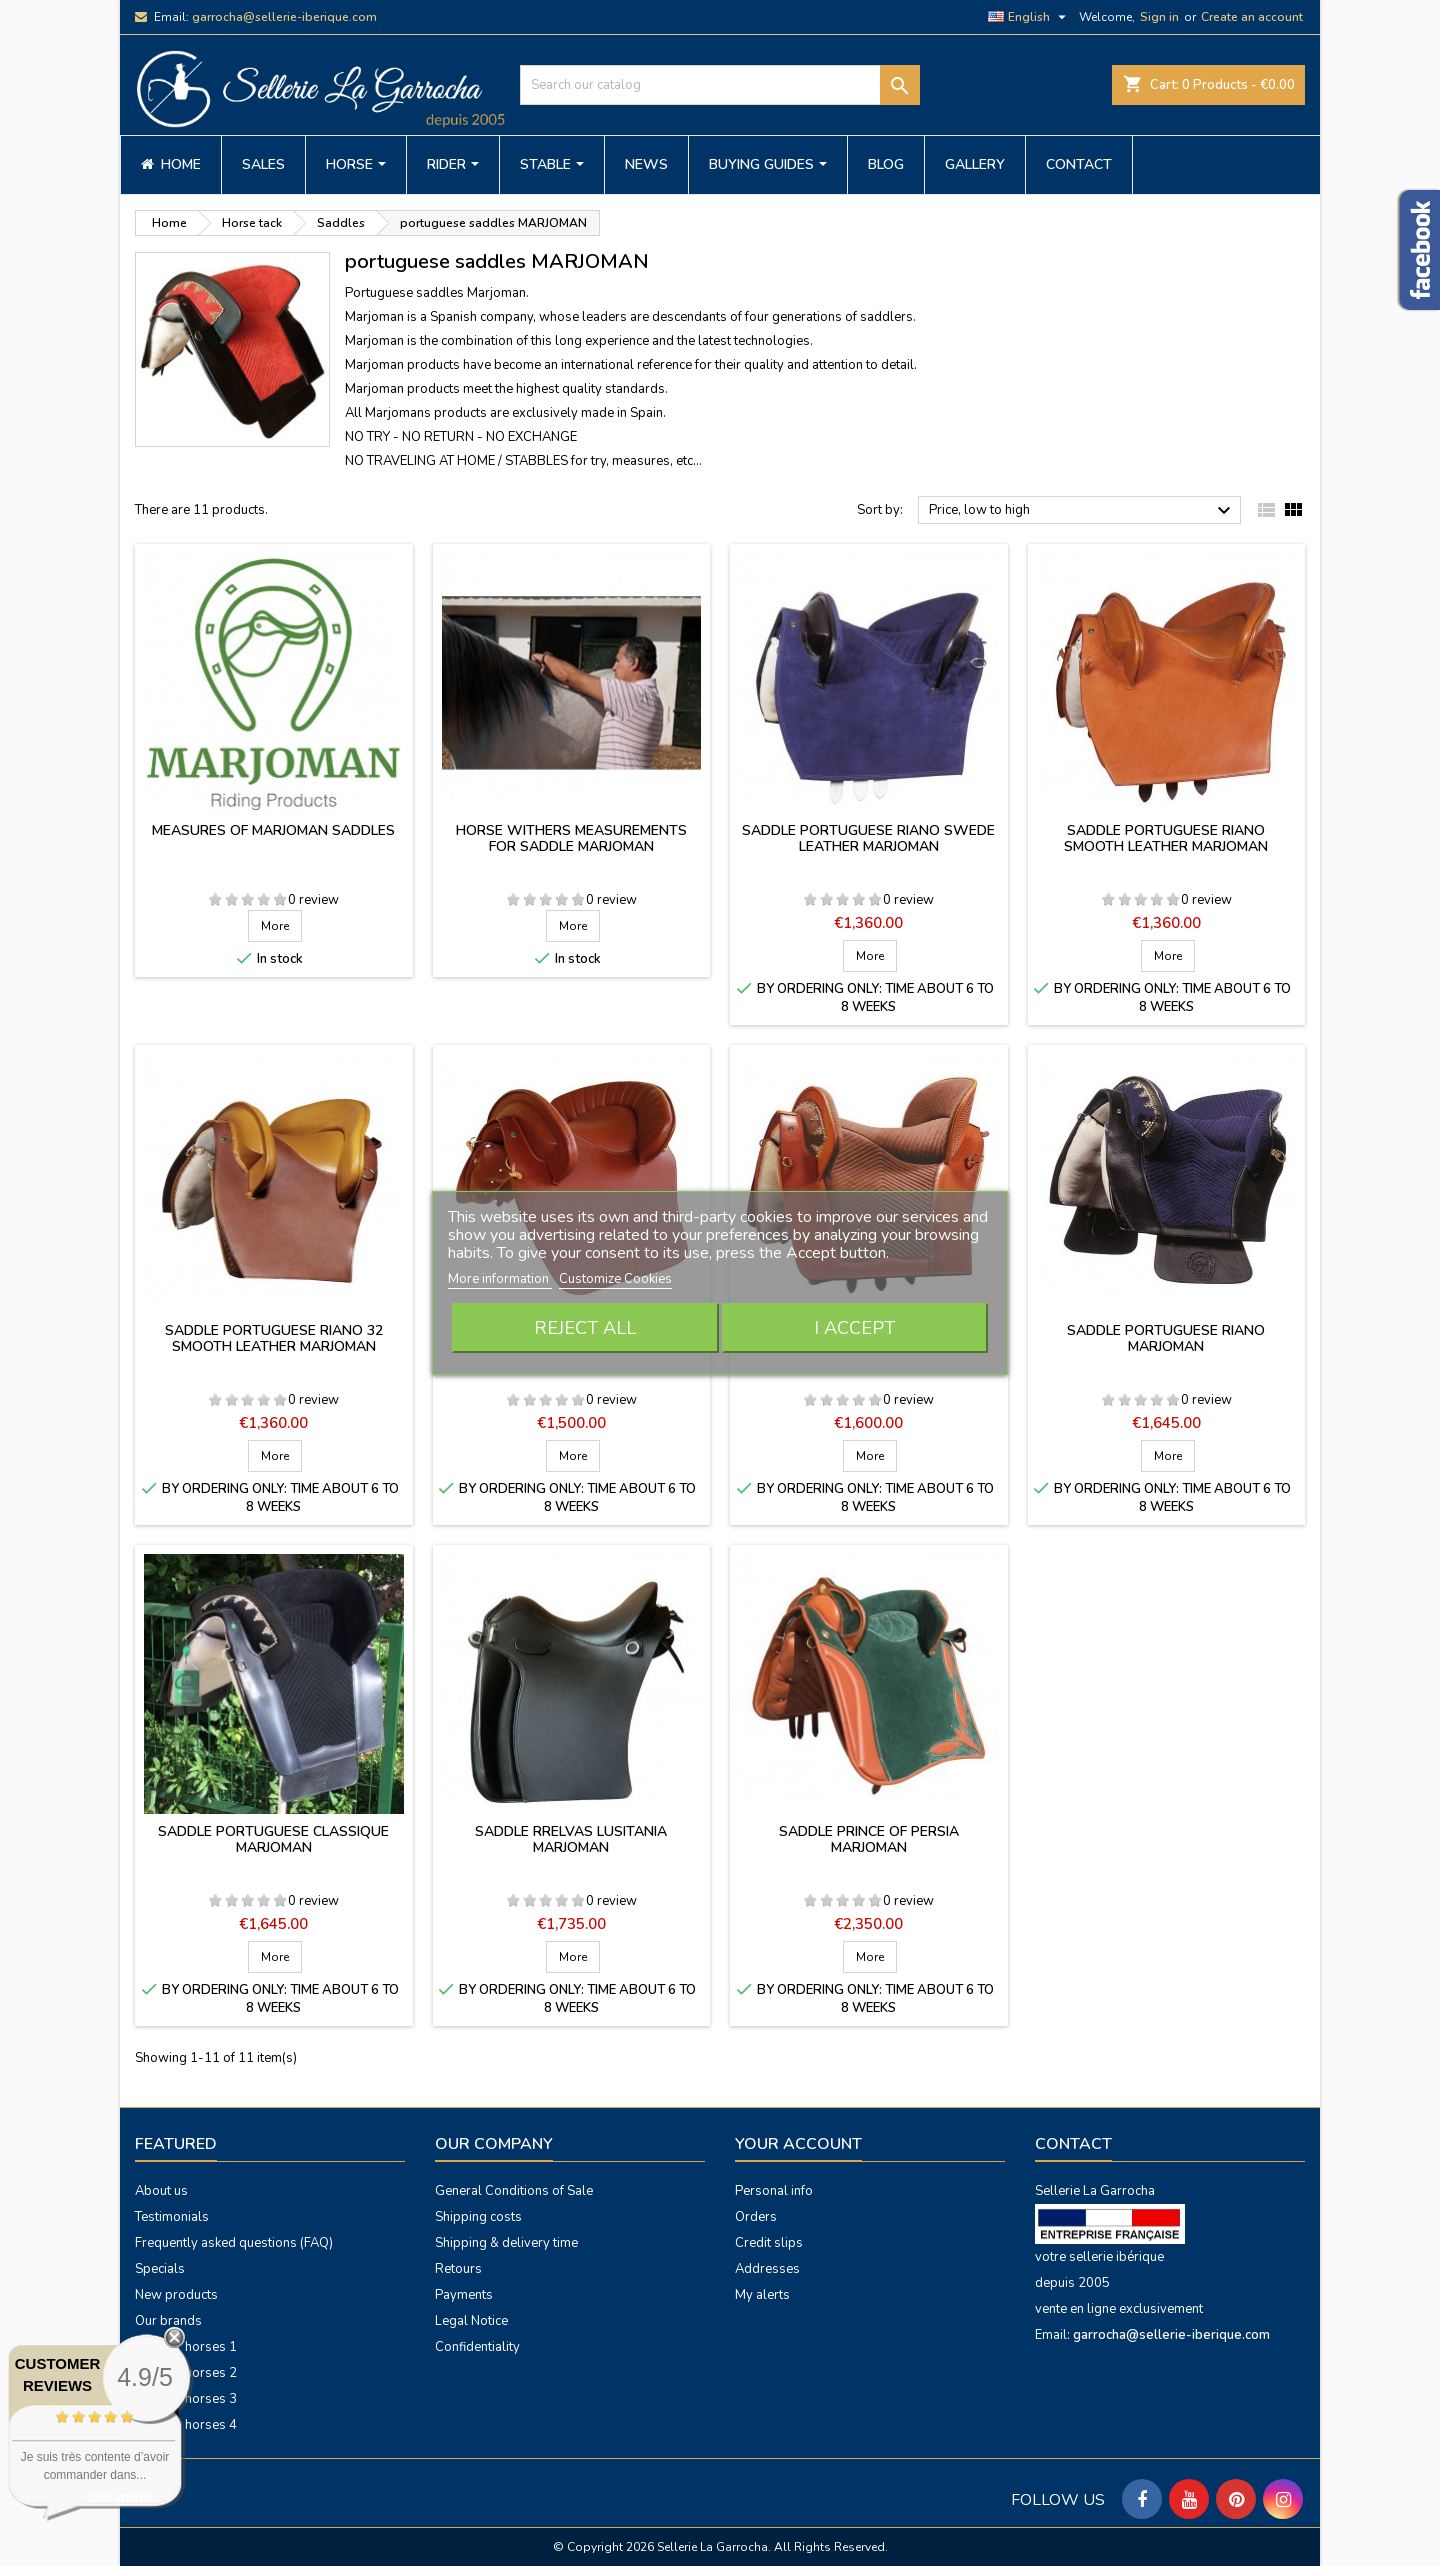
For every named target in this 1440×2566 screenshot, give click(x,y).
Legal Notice (471, 2321)
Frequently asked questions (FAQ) (234, 2243)
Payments (464, 2295)
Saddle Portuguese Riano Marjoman (1166, 1338)
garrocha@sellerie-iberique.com (284, 17)
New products (176, 2295)
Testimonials (172, 2217)
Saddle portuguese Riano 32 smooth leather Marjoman (274, 1338)
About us (161, 2191)
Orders (756, 2217)
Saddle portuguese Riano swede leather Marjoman (868, 838)
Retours (458, 2269)
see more (120, 2496)
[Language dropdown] (1029, 17)
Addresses (767, 2269)
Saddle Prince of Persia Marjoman (869, 1839)
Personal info (774, 2191)
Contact (1073, 2144)
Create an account (1252, 17)
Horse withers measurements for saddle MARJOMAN (571, 838)
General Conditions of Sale (514, 2191)
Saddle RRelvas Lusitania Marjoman (571, 1839)
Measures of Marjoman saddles (273, 830)
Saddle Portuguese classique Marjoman (273, 1839)
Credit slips (769, 2243)
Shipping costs (478, 2217)
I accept (854, 1328)
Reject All (585, 1328)
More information (500, 1279)
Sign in (1159, 17)
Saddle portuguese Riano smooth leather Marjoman (1166, 838)
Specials (160, 2269)
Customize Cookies (615, 1279)
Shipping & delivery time (506, 2243)
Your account (798, 2144)
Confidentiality (477, 2347)
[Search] (720, 85)
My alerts (762, 2295)
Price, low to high (1082, 511)
